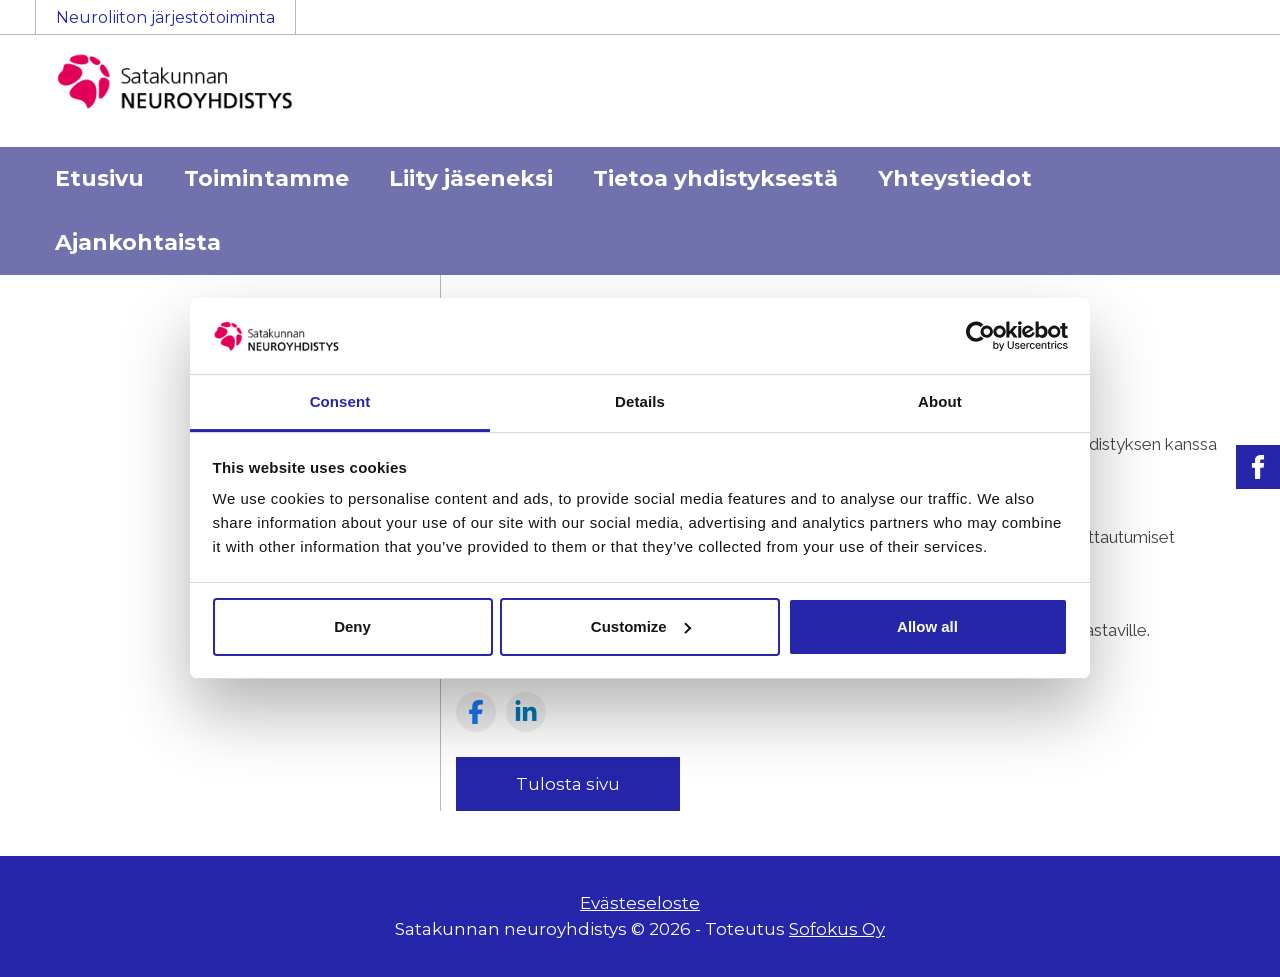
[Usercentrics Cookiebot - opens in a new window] (980, 336)
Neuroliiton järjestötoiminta (165, 17)
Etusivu (99, 178)
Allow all (927, 626)
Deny (352, 626)
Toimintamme (266, 178)
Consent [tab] (340, 401)
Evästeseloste (640, 903)
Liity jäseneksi (471, 178)
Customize (641, 626)
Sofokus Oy (837, 929)
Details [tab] (640, 401)
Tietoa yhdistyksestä (715, 178)
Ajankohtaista (138, 242)
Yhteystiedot (955, 178)
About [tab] (940, 401)
